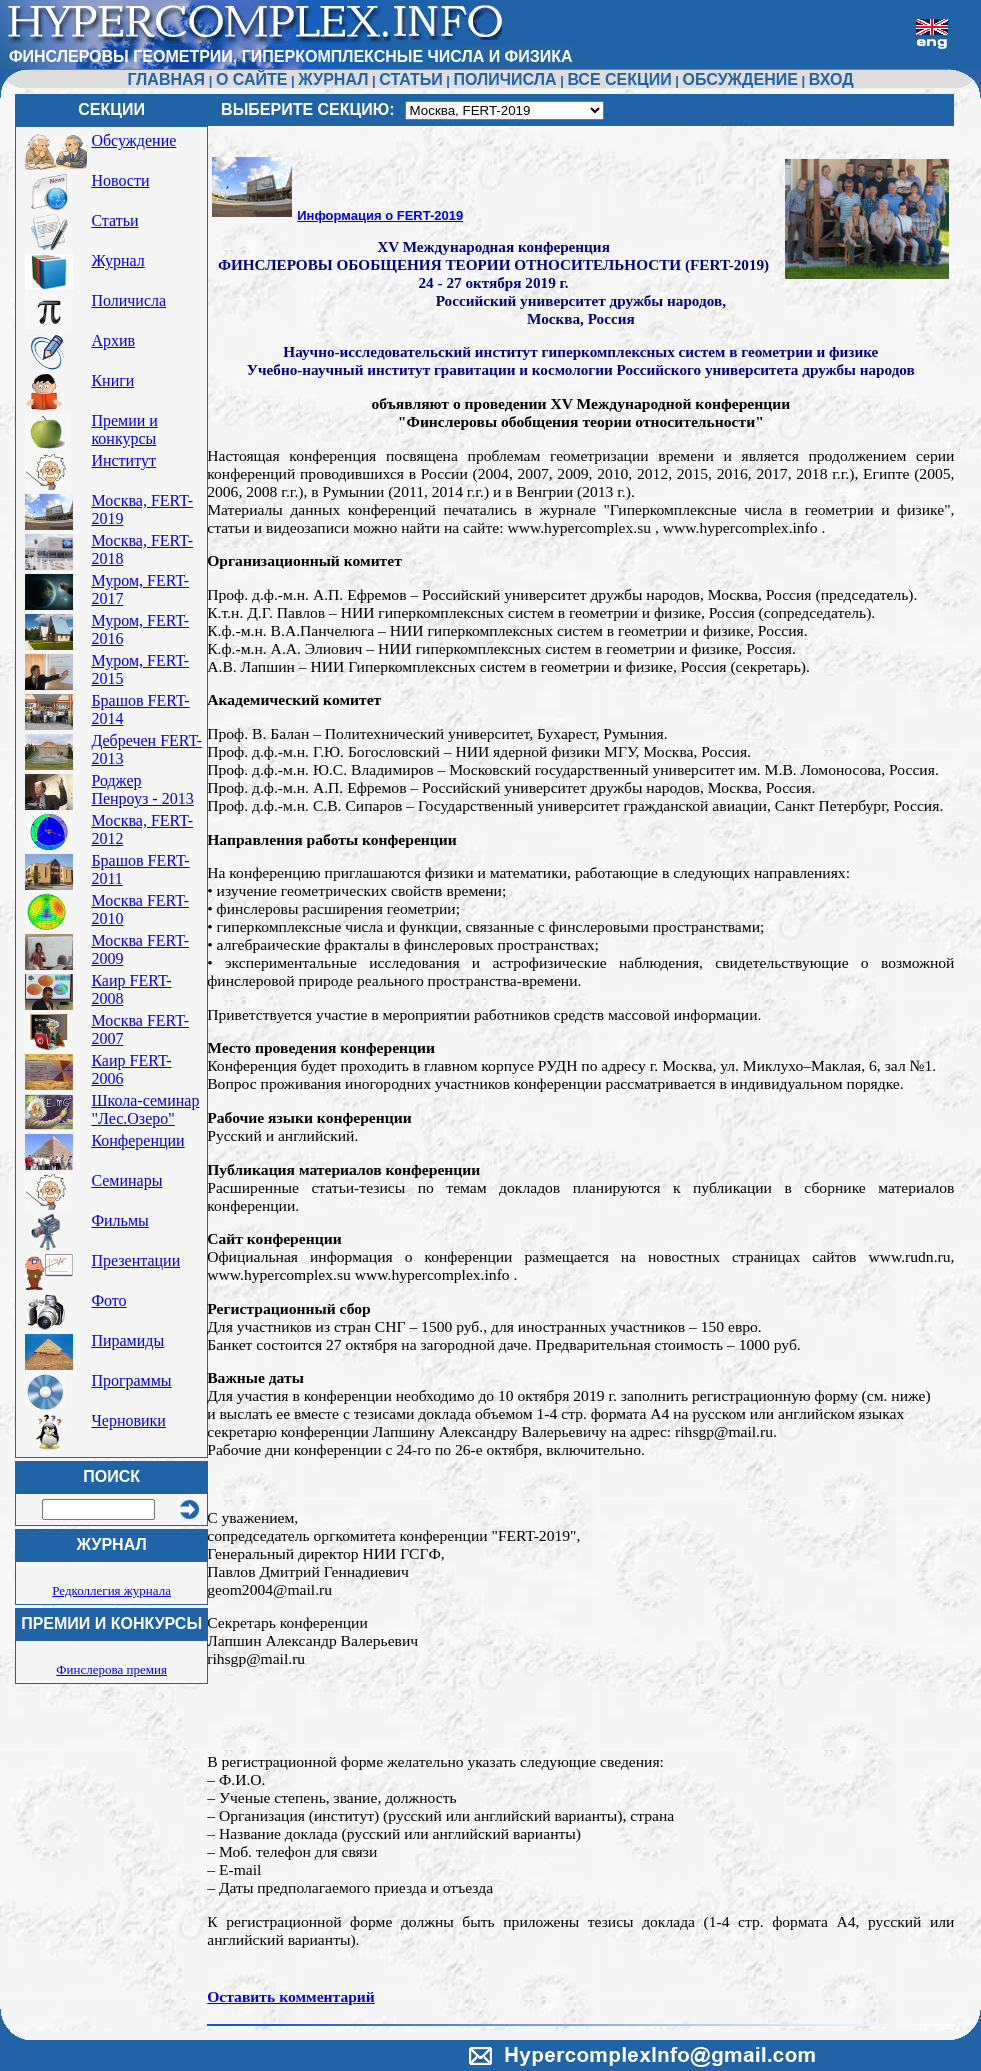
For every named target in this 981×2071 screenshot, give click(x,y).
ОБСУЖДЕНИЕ (740, 79)
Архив (113, 340)
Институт (123, 460)
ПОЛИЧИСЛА (505, 79)
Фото (108, 1300)
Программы (131, 1380)
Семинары (126, 1180)
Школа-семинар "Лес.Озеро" (145, 1109)
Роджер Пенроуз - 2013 (142, 789)
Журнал (117, 260)
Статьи (114, 220)
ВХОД (831, 79)
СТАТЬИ (410, 79)
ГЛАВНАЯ (166, 79)
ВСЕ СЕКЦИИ (619, 79)
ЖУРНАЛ (333, 79)
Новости (120, 180)
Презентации (135, 1260)
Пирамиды (127, 1340)
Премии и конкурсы (124, 429)
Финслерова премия (111, 1669)
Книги (112, 380)
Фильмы (119, 1220)
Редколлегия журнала (111, 1590)
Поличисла (128, 300)
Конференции (137, 1140)
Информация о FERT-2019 (380, 215)
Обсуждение (133, 140)
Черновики (128, 1420)
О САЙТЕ (252, 79)
